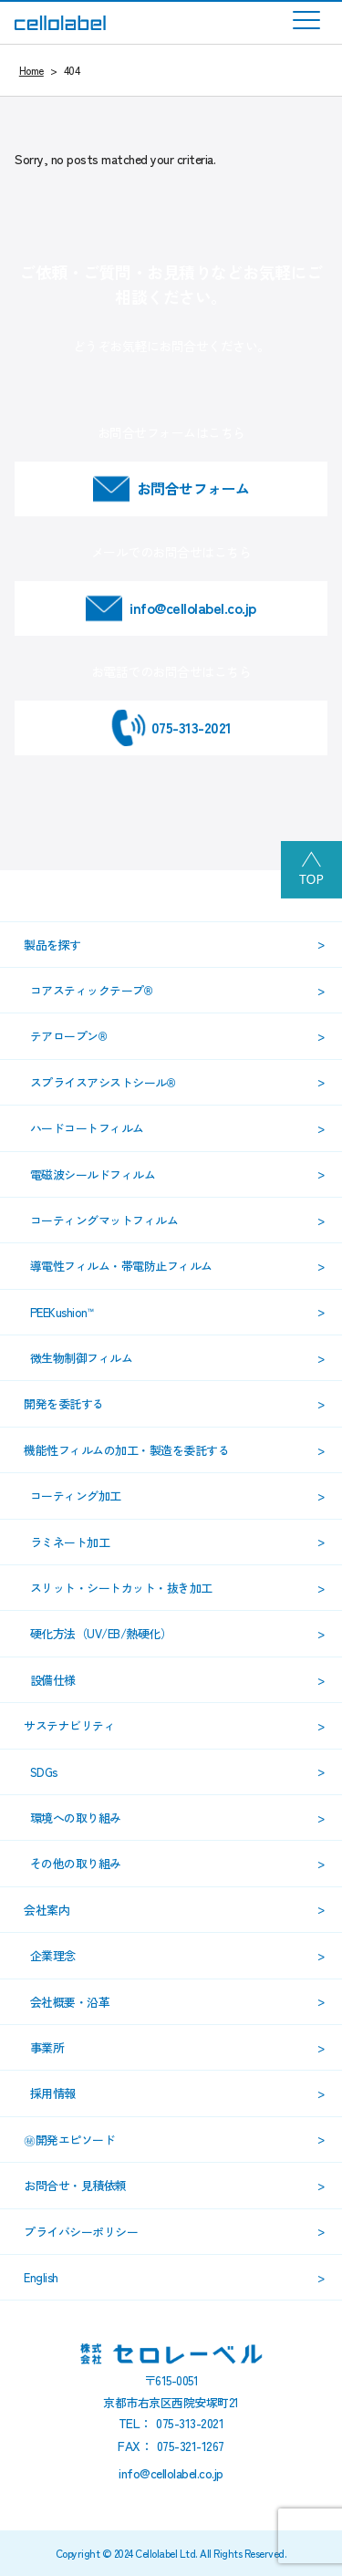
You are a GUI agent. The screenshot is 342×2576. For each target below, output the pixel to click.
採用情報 (53, 2093)
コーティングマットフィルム (104, 1220)
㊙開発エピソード (69, 2139)
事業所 (47, 2047)
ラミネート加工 (70, 1542)
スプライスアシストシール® (103, 1082)
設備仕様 (53, 1679)
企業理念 (53, 1955)
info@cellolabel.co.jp (193, 607)
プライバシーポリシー (81, 2231)
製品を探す (52, 944)
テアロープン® (69, 1035)
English (41, 2277)
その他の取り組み (75, 1863)
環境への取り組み (75, 1817)
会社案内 (46, 1909)
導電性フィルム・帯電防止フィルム (121, 1265)
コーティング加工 (75, 1495)
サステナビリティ (69, 1725)
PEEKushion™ (62, 1312)
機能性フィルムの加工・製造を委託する (126, 1450)
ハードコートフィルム (87, 1128)
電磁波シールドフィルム (93, 1174)
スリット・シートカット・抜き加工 (121, 1587)
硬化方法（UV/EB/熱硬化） (101, 1633)
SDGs (43, 1772)
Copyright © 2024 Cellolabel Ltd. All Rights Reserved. (171, 2552)
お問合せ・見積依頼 (75, 2185)
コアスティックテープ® (91, 990)
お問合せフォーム (193, 488)
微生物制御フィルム (81, 1357)
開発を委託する (64, 1403)
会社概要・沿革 (70, 2001)
